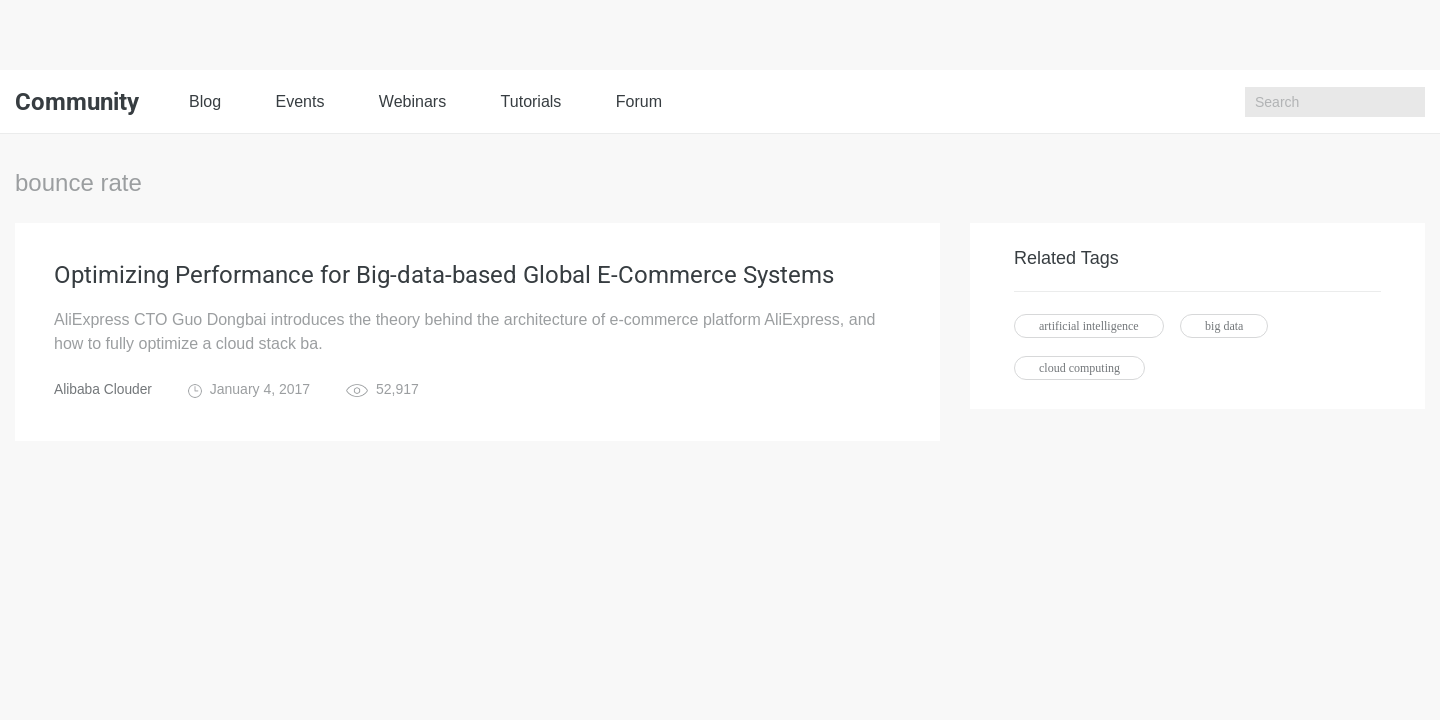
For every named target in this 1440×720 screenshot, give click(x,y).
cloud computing (1079, 368)
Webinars (412, 101)
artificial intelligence (1089, 326)
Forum (639, 101)
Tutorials (531, 101)
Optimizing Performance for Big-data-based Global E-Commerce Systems (444, 276)
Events (299, 101)
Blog (205, 101)
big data (1224, 326)
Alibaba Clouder (104, 390)
